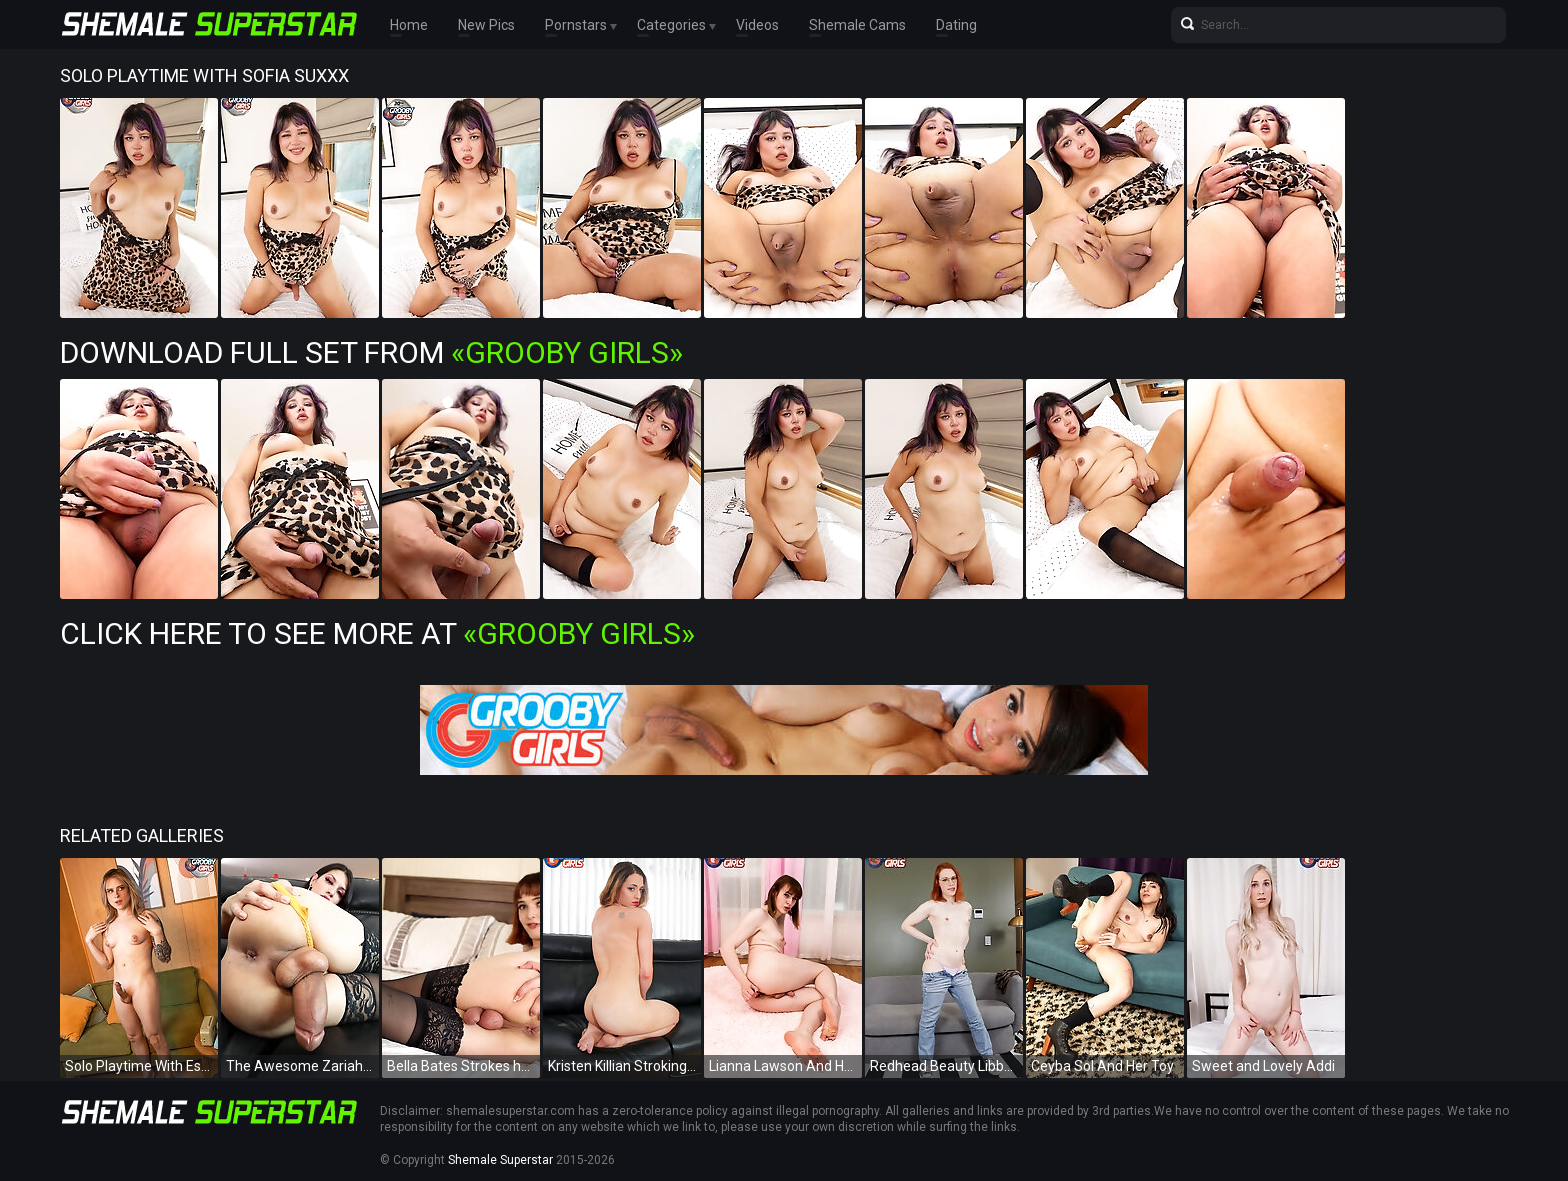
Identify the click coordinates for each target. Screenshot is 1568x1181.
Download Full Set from (371, 352)
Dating (956, 25)
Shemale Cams (857, 25)
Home (409, 25)
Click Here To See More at (377, 633)
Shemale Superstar (500, 1160)
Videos (757, 25)
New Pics (486, 25)
